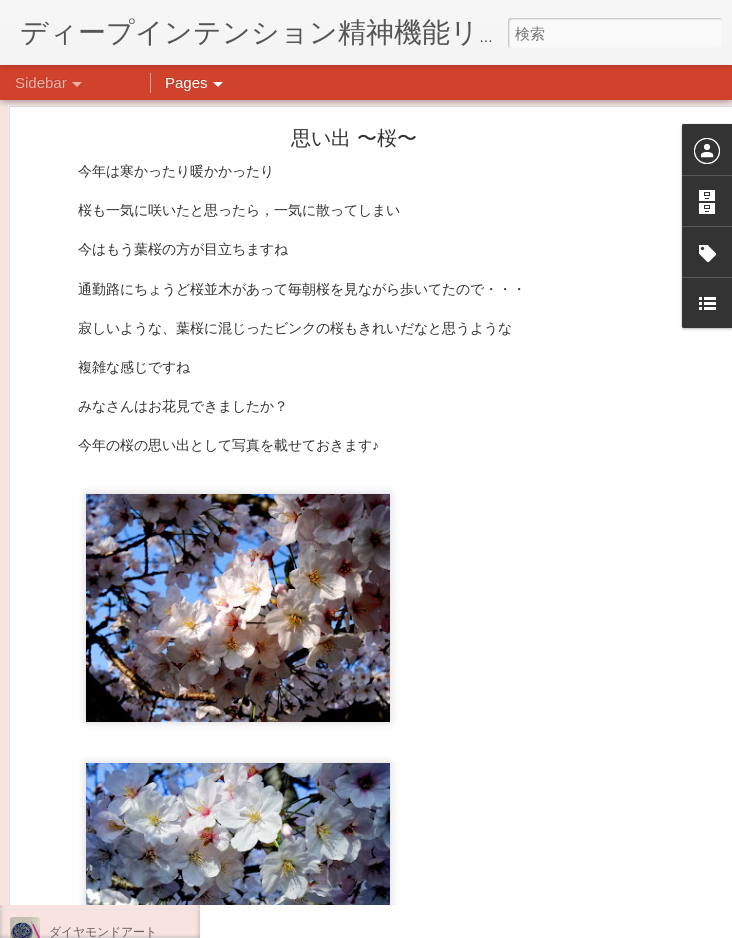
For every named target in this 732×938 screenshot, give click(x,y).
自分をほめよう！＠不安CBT (127, 797)
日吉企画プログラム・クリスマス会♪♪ (151, 752)
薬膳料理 (73, 887)
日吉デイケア (554, 841)
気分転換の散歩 (91, 842)
